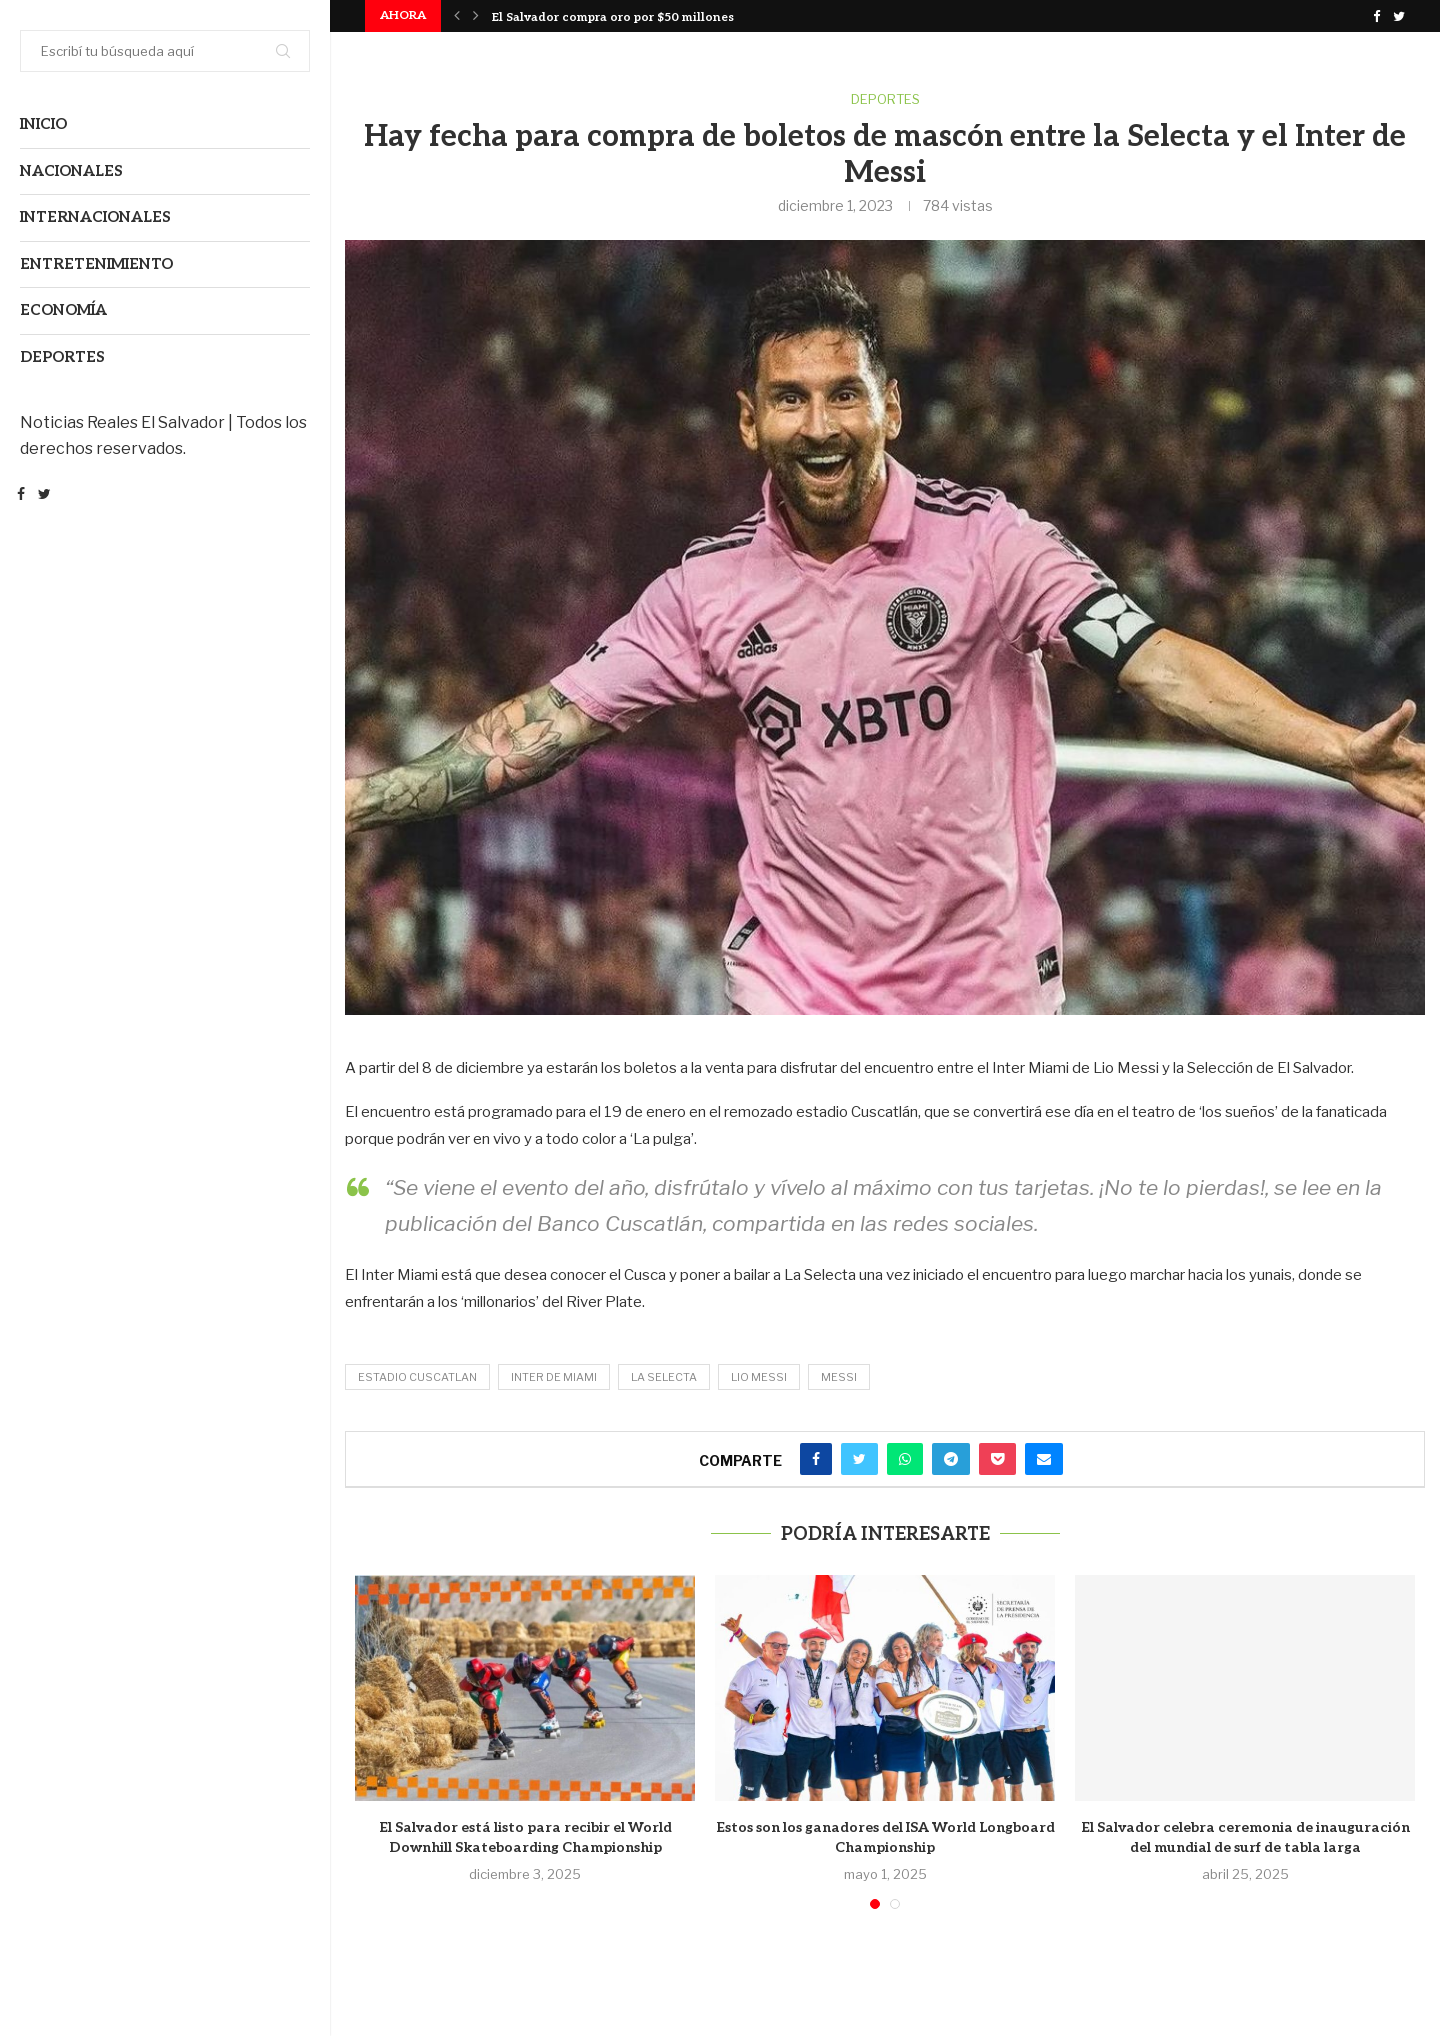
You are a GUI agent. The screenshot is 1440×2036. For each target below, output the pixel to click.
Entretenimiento (96, 264)
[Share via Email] (1044, 1459)
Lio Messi (759, 1377)
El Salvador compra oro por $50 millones (613, 17)
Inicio (43, 124)
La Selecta (664, 1377)
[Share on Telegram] (951, 1459)
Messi (839, 1377)
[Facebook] (21, 496)
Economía (63, 310)
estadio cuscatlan (417, 1377)
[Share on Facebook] (816, 1459)
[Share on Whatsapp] (905, 1459)
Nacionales (71, 171)
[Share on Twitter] (859, 1459)
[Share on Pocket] (997, 1459)
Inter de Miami (554, 1377)
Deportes (62, 357)
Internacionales (95, 217)
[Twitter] (44, 496)
